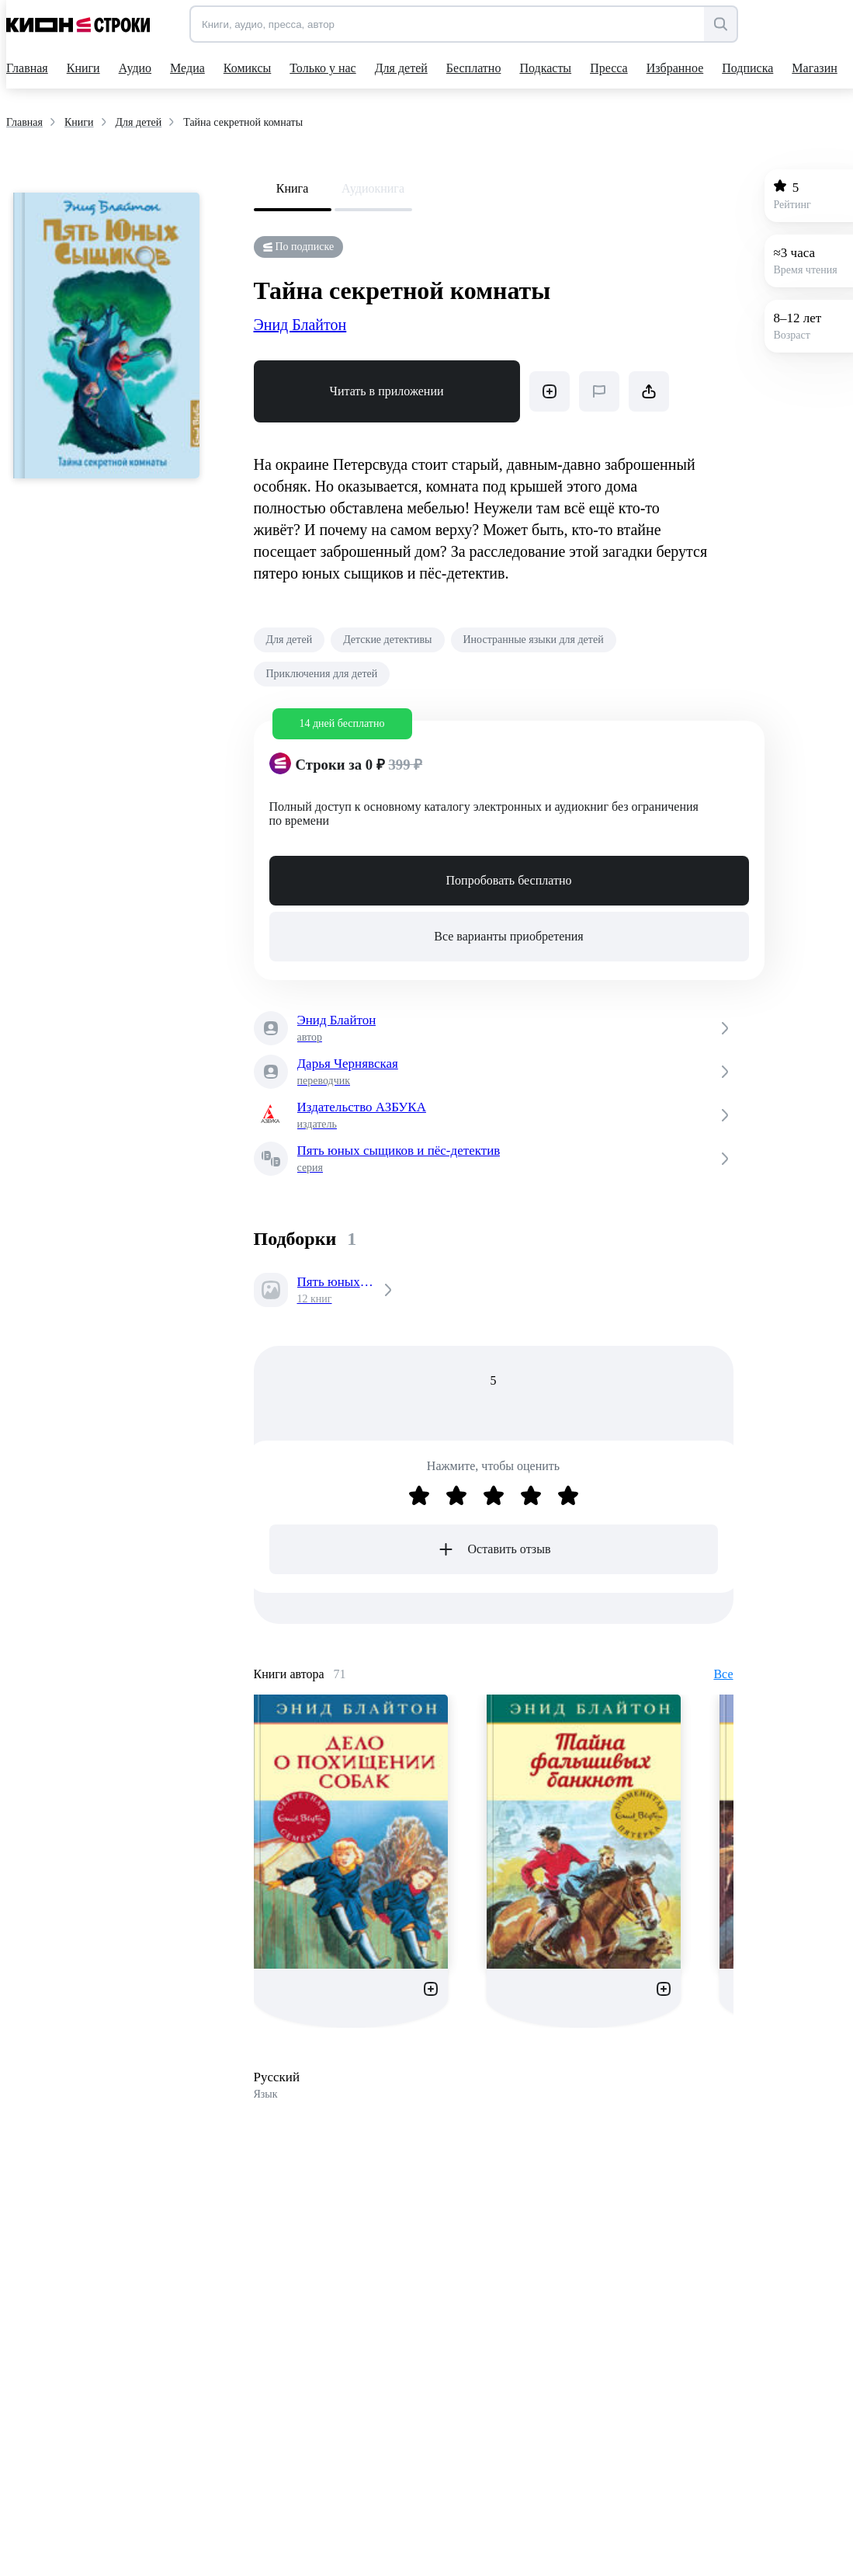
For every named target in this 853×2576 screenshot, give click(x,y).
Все (723, 1674)
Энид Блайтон (300, 324)
